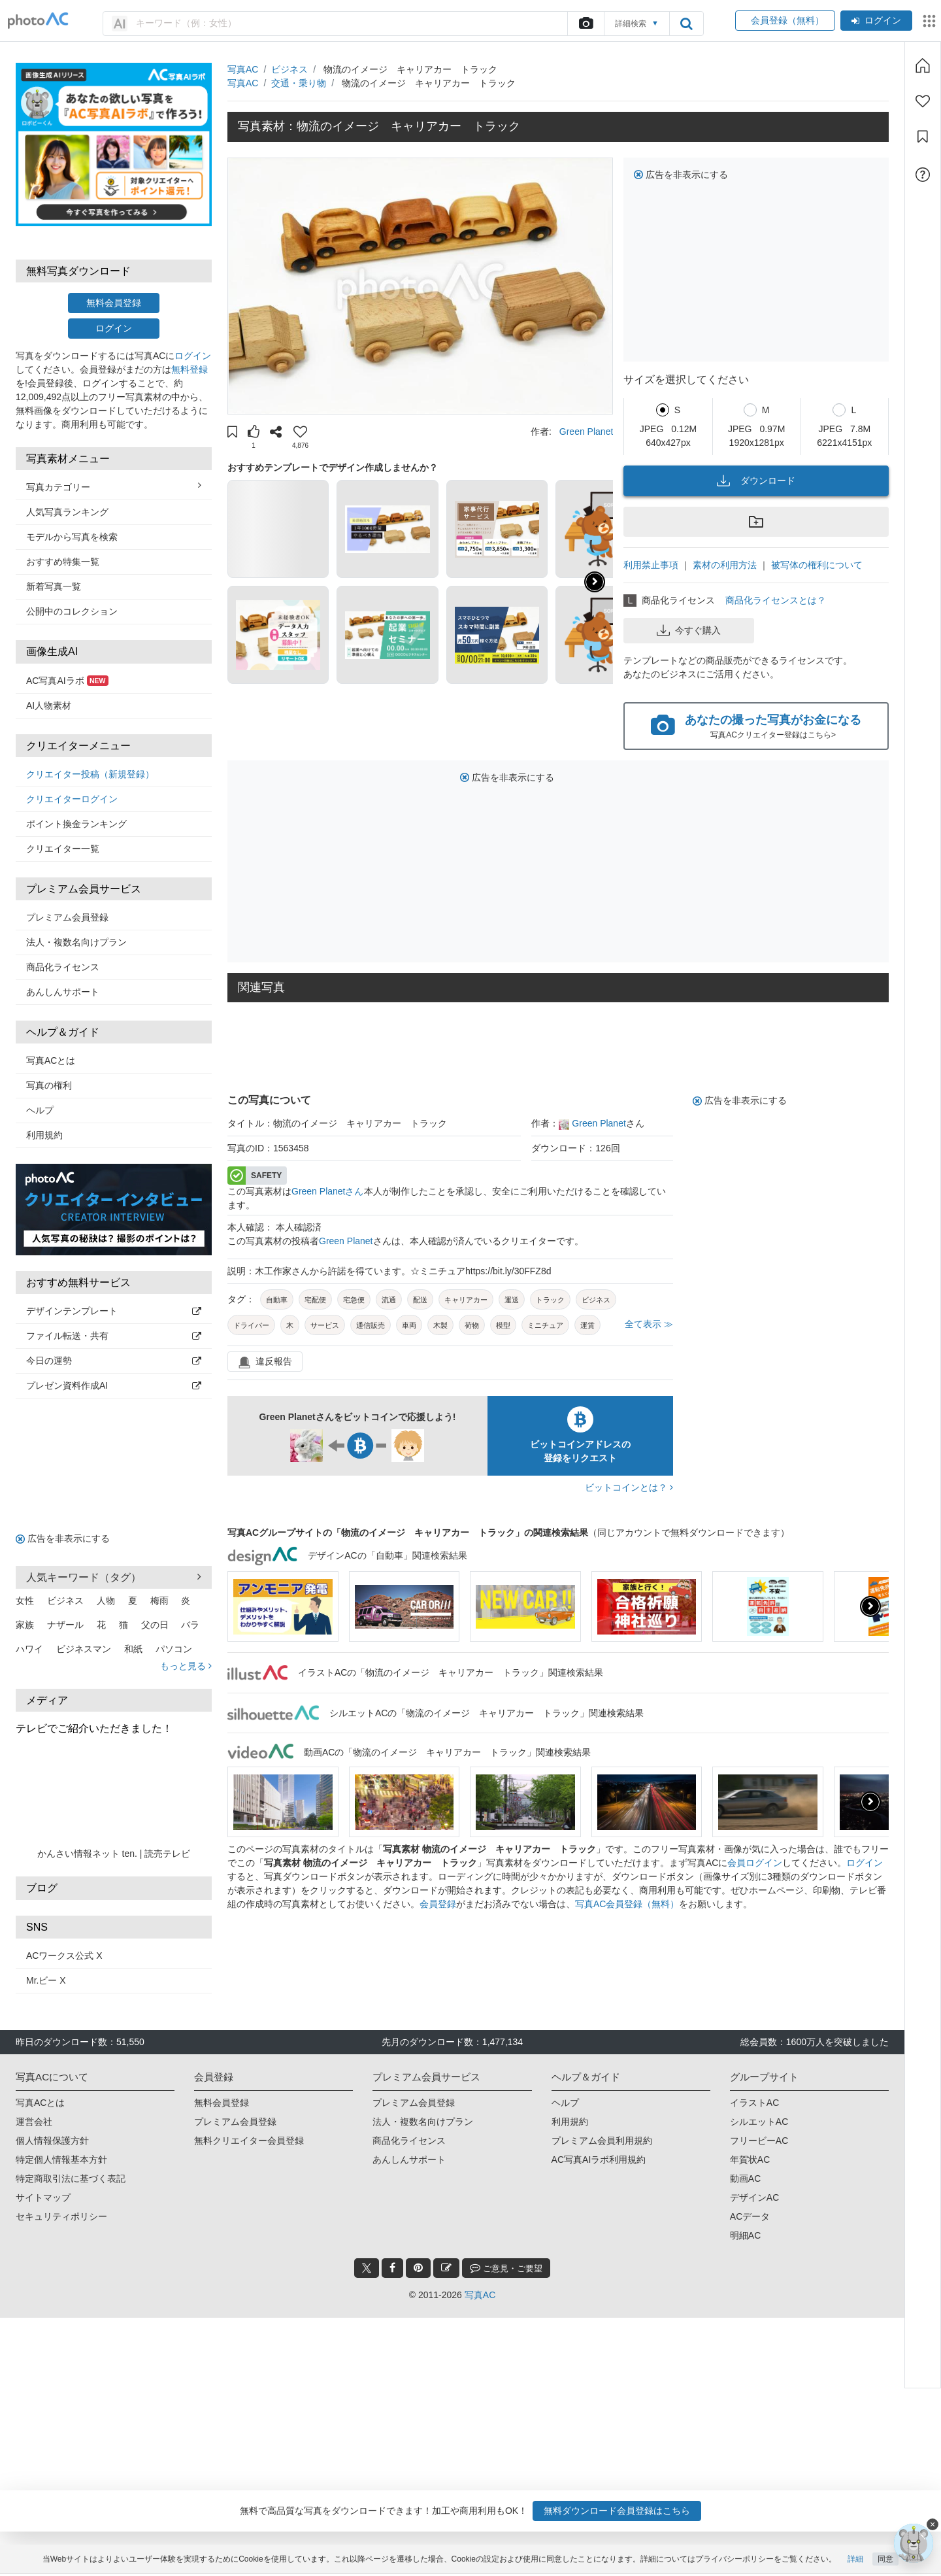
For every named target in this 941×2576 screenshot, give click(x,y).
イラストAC (754, 2102)
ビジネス (65, 1600)
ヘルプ (40, 1110)
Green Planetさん (327, 1191)
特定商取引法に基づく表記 (70, 2178)
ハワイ (29, 1649)
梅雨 (159, 1600)
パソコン (174, 1649)
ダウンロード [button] (756, 480)
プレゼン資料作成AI (113, 1385)
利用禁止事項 (650, 565)
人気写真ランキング (67, 512)
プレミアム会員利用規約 (602, 2140)
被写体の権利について (817, 565)
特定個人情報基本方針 (61, 2159)
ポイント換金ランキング (76, 824)
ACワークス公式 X (64, 1955)
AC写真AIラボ (67, 680)
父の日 (155, 1624)
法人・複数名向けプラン (76, 942)
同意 (885, 2561)
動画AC (745, 2178)
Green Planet (586, 431)
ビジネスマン (83, 1649)
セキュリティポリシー (61, 2216)
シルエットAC (759, 2121)
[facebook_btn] (392, 2268)
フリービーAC (759, 2140)
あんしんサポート (62, 992)
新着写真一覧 (53, 586)
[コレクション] (922, 136)
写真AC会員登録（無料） (627, 1904)
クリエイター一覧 (62, 848)
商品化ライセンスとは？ (775, 600)
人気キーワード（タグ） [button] (113, 1577)
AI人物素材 (48, 705)
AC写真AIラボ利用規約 (599, 2159)
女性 (25, 1600)
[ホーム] (922, 65)
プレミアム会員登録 (67, 917)
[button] (232, 433)
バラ (190, 1624)
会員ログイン (754, 1862)
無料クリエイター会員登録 (249, 2140)
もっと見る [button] (186, 1666)
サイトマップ (43, 2197)
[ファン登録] (922, 101)
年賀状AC (750, 2159)
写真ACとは (50, 1060)
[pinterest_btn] (418, 2268)
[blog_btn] (446, 2268)
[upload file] (585, 23)
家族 (25, 1624)
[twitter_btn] (366, 2268)
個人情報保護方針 (52, 2140)
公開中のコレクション (72, 611)
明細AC (745, 2235)
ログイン (876, 20)
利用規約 (44, 1135)
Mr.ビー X (46, 1980)
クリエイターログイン (72, 799)
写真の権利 (49, 1085)
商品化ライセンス (62, 967)
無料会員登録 (113, 302)
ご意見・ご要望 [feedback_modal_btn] (506, 2267)
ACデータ (750, 2216)
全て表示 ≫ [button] (649, 1324)
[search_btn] (686, 23)
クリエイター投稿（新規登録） (90, 774)
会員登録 (438, 1904)
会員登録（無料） (785, 20)
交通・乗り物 (298, 83)
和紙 (133, 1649)
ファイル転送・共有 (113, 1335)
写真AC (242, 69)
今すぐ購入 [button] (689, 630)
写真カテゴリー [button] (113, 486)
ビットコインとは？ (629, 1487)
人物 (106, 1600)
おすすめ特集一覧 (62, 561)
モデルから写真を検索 (72, 537)
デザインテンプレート (113, 1311)
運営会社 (34, 2121)
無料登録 (189, 369)
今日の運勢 (113, 1360)
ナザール (65, 1624)
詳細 (855, 2561)
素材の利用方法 (725, 565)
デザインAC (754, 2197)
